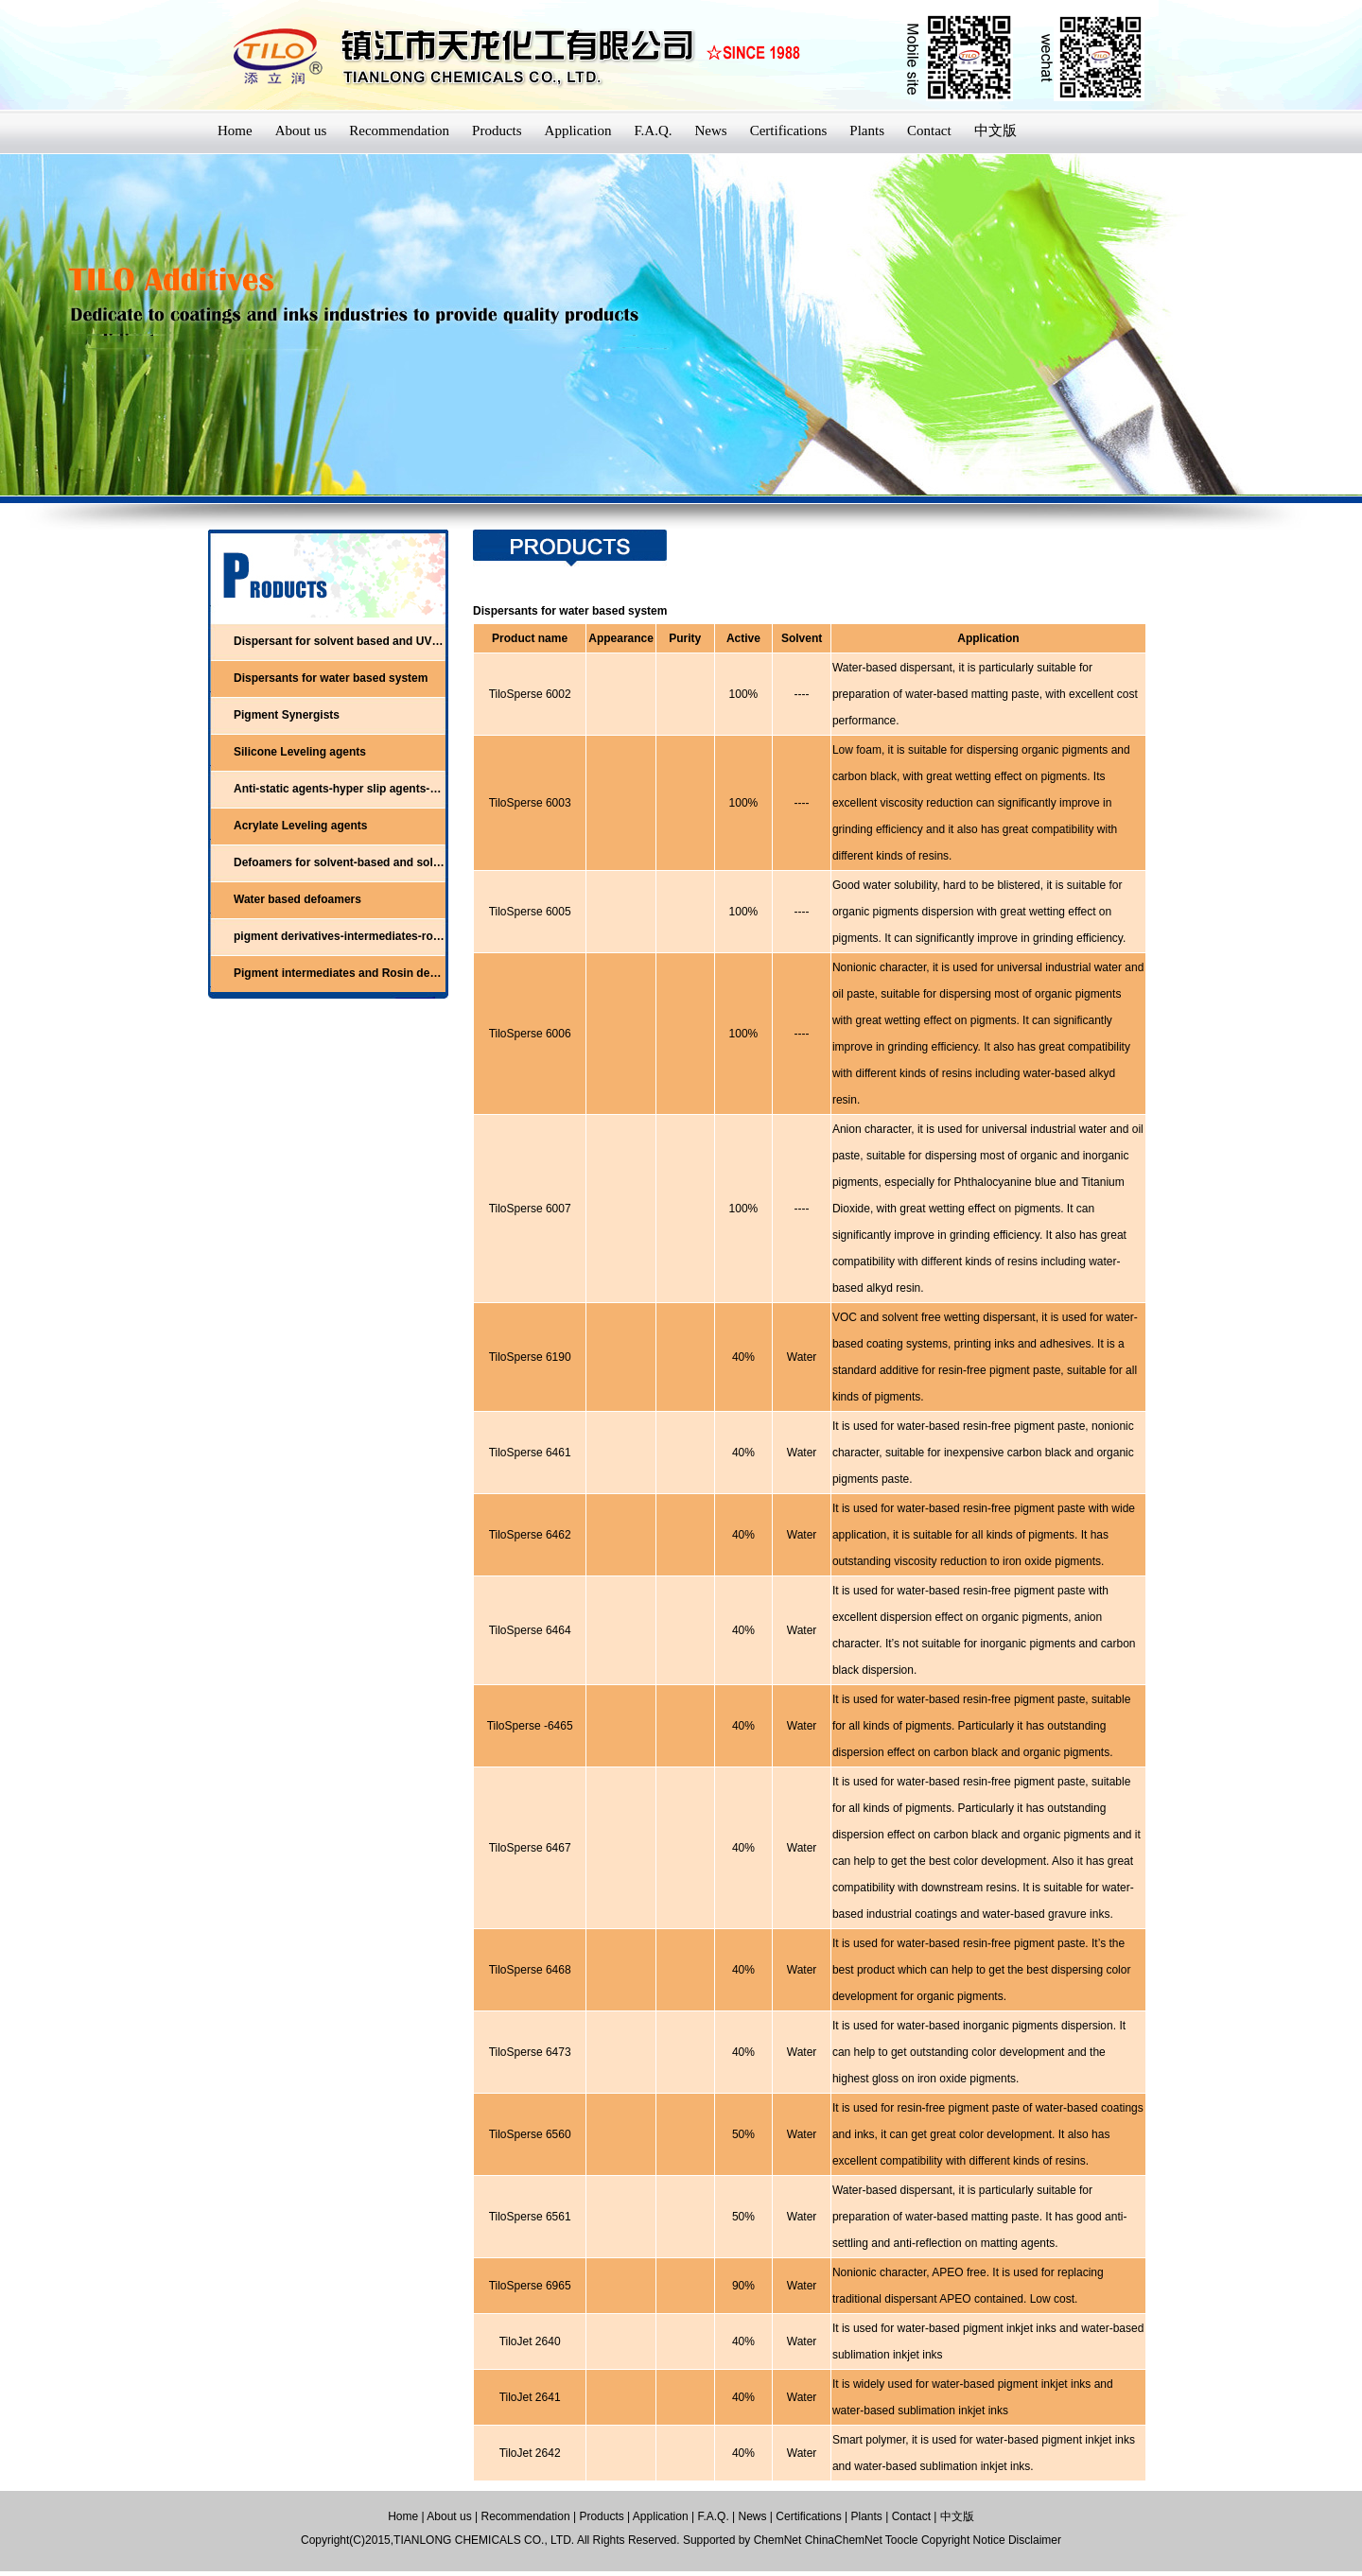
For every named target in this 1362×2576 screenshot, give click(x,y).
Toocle (901, 2540)
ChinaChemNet (843, 2540)
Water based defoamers (297, 899)
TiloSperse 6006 (530, 1033)
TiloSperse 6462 (530, 1534)
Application (578, 130)
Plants (866, 130)
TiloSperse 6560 (530, 2134)
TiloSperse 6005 (530, 911)
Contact (929, 130)
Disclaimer (1034, 2540)
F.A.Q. (653, 130)
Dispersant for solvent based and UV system (354, 641)
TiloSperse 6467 (530, 1847)
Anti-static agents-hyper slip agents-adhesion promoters (386, 788)
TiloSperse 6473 (530, 2052)
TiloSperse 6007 (530, 1208)
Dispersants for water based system (331, 678)
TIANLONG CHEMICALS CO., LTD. (485, 2540)
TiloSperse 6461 (530, 1452)
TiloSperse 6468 (530, 1969)
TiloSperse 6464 (530, 1630)
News (710, 130)
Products (497, 130)
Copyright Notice (963, 2540)
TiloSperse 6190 (530, 1357)
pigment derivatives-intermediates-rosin (341, 936)
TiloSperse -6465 (530, 1725)
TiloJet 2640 (530, 2341)
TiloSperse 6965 (530, 2285)
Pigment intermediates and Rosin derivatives (355, 973)
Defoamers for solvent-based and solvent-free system (378, 862)
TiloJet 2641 (530, 2397)
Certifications (789, 130)
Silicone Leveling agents (300, 751)
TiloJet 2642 (530, 2453)
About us (301, 130)
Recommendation (399, 130)
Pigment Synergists (287, 715)
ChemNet (778, 2540)
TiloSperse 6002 (530, 694)
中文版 (995, 130)
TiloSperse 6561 (530, 2216)
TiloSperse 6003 (530, 802)
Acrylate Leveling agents (300, 825)
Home (235, 130)
